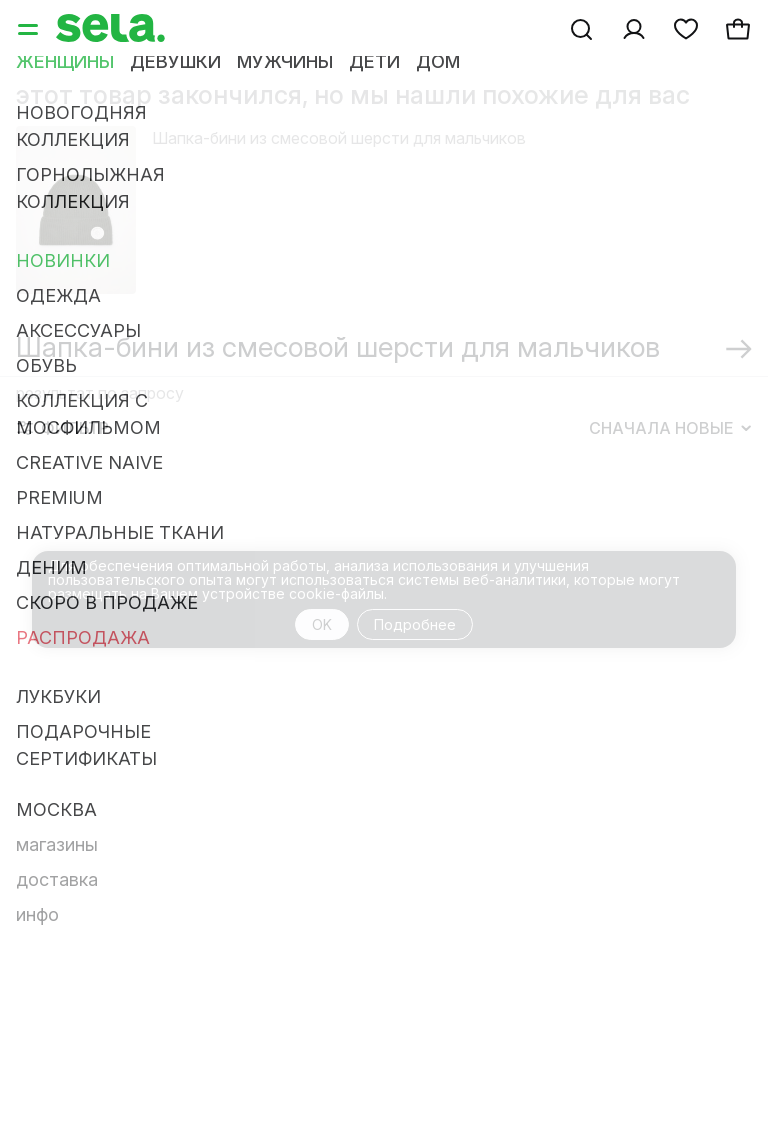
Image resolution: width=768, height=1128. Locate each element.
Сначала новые (670, 428)
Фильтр (63, 428)
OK (322, 624)
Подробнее (415, 624)
